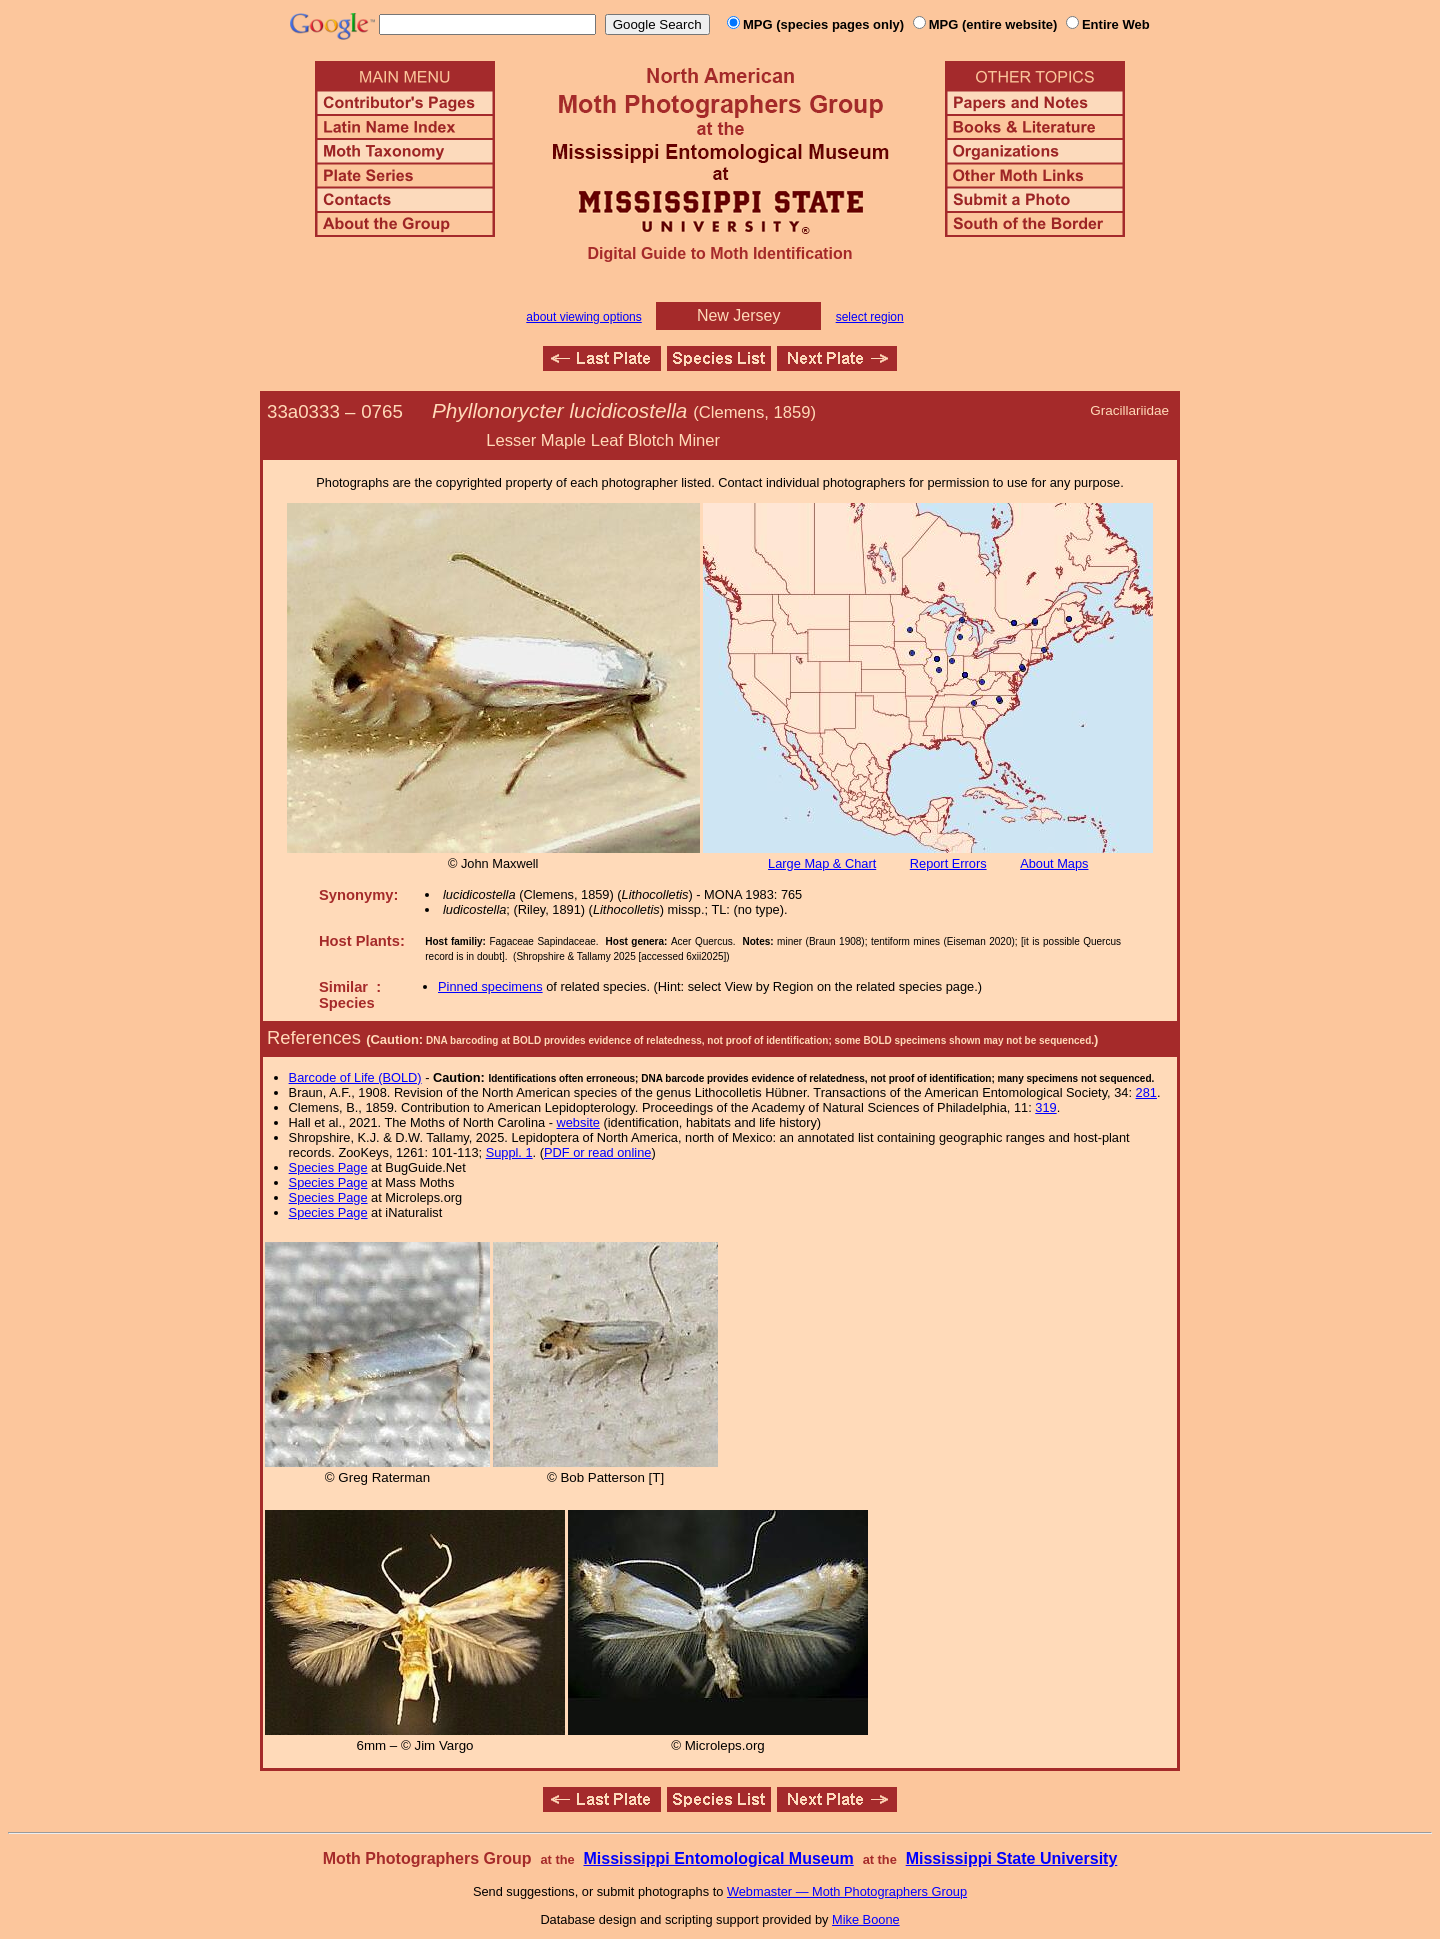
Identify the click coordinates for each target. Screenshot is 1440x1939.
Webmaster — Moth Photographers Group (847, 1891)
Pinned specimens (490, 986)
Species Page (328, 1167)
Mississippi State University (1012, 1858)
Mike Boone (866, 1919)
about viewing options (583, 317)
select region (870, 317)
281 (1146, 1092)
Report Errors (948, 863)
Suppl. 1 (509, 1152)
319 (1045, 1107)
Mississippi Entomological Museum (718, 1858)
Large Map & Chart (822, 863)
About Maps (1054, 863)
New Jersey (739, 315)
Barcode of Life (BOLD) (355, 1077)
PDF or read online (597, 1152)
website (578, 1122)
